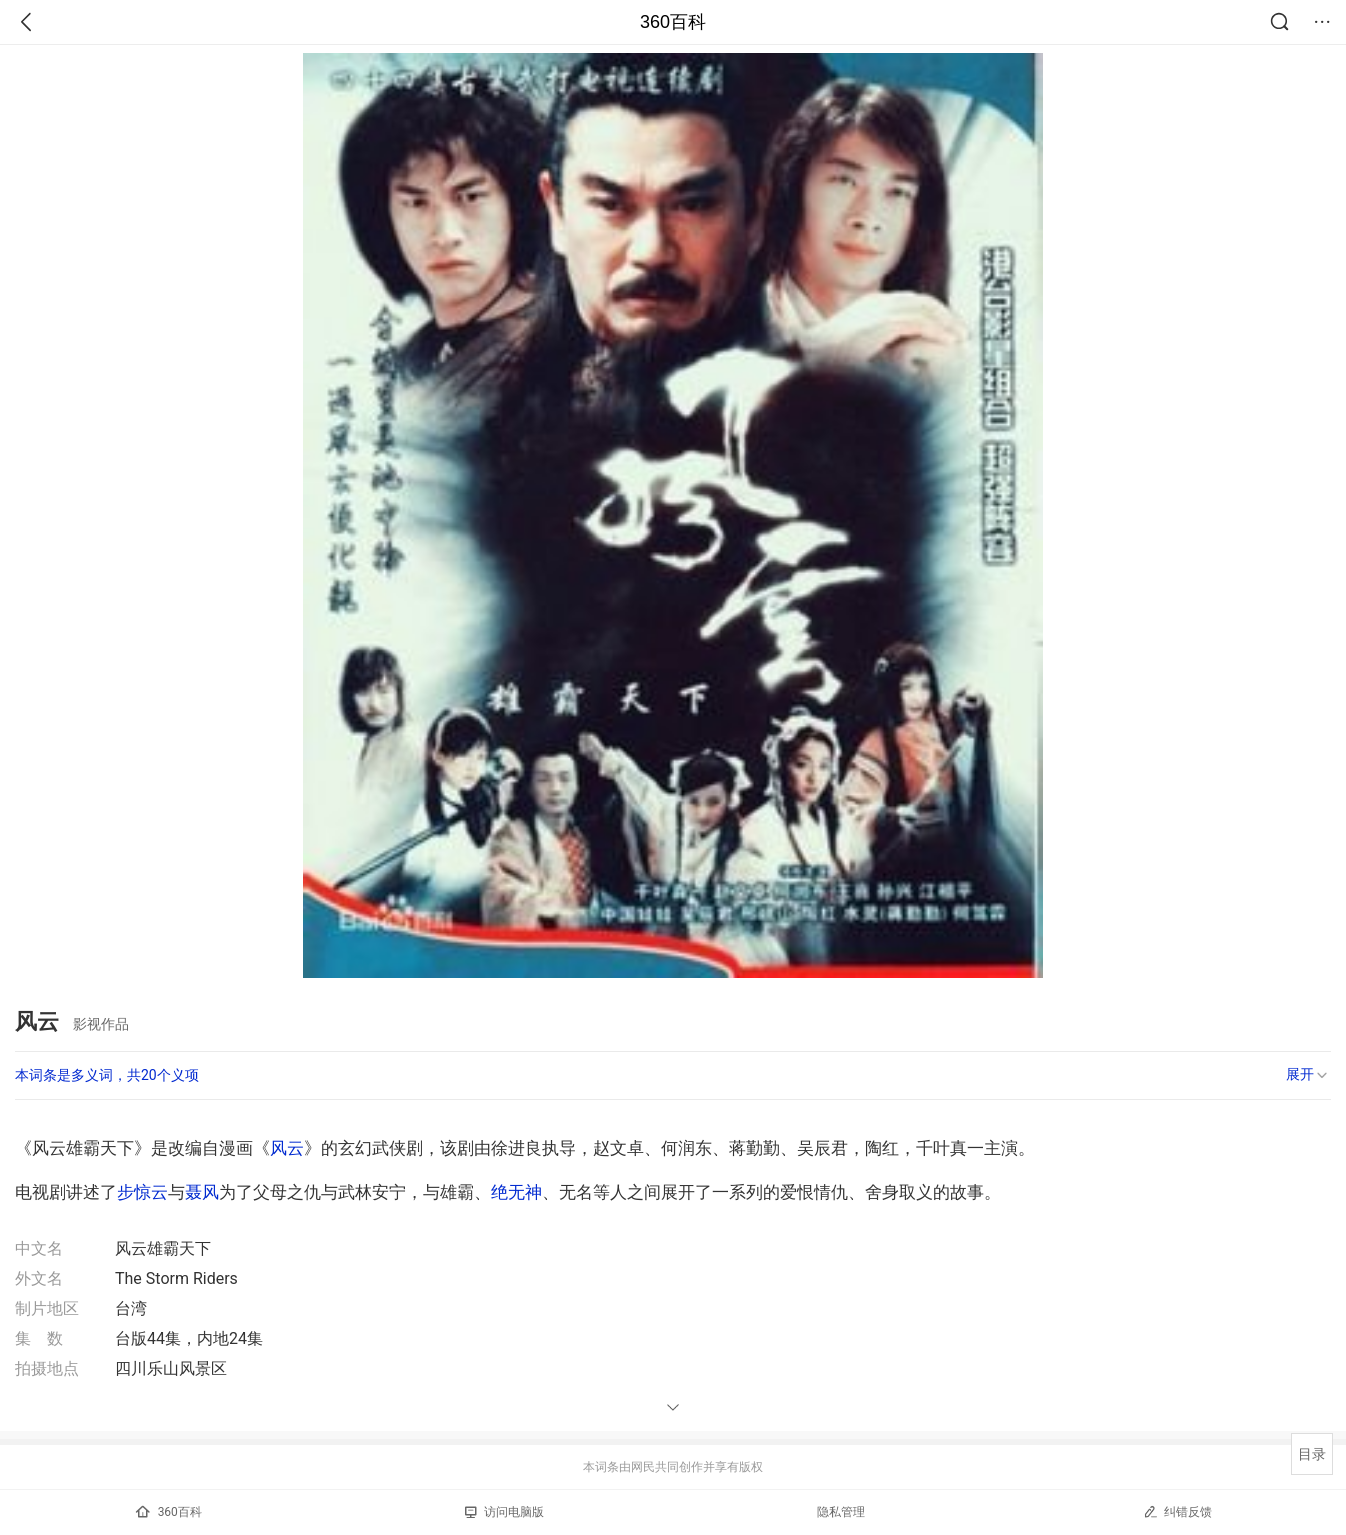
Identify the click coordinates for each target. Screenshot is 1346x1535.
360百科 (673, 22)
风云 (287, 1148)
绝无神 (516, 1192)
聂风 (202, 1192)
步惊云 (142, 1192)
